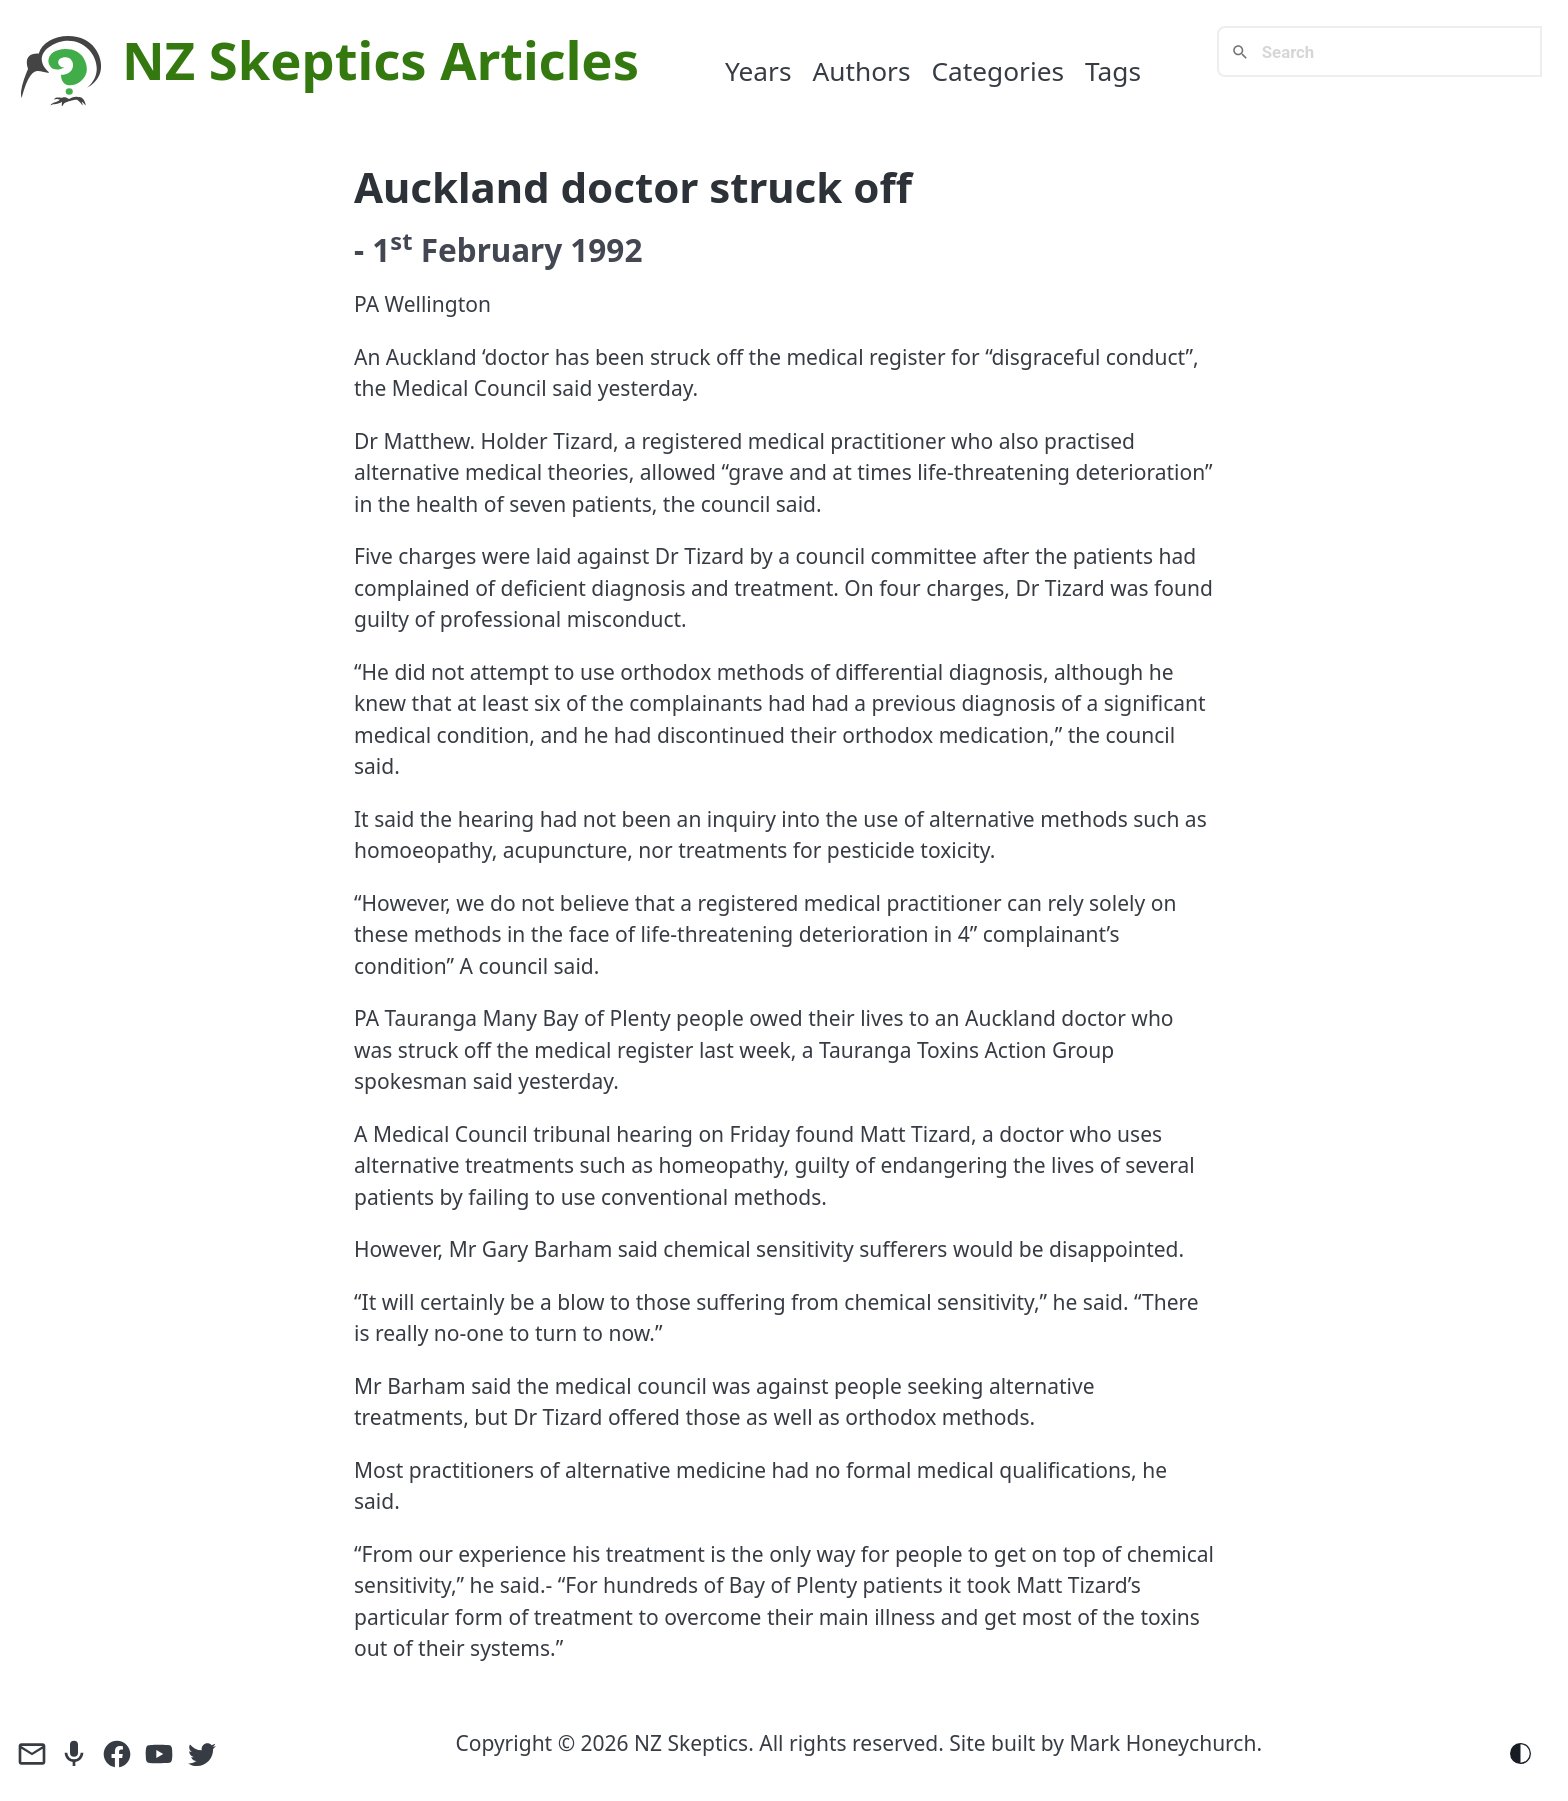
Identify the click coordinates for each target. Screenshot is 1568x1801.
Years (758, 71)
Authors (861, 71)
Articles (539, 59)
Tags (1113, 71)
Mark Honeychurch (1163, 1743)
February (492, 249)
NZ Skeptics (274, 59)
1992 (606, 249)
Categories (997, 71)
